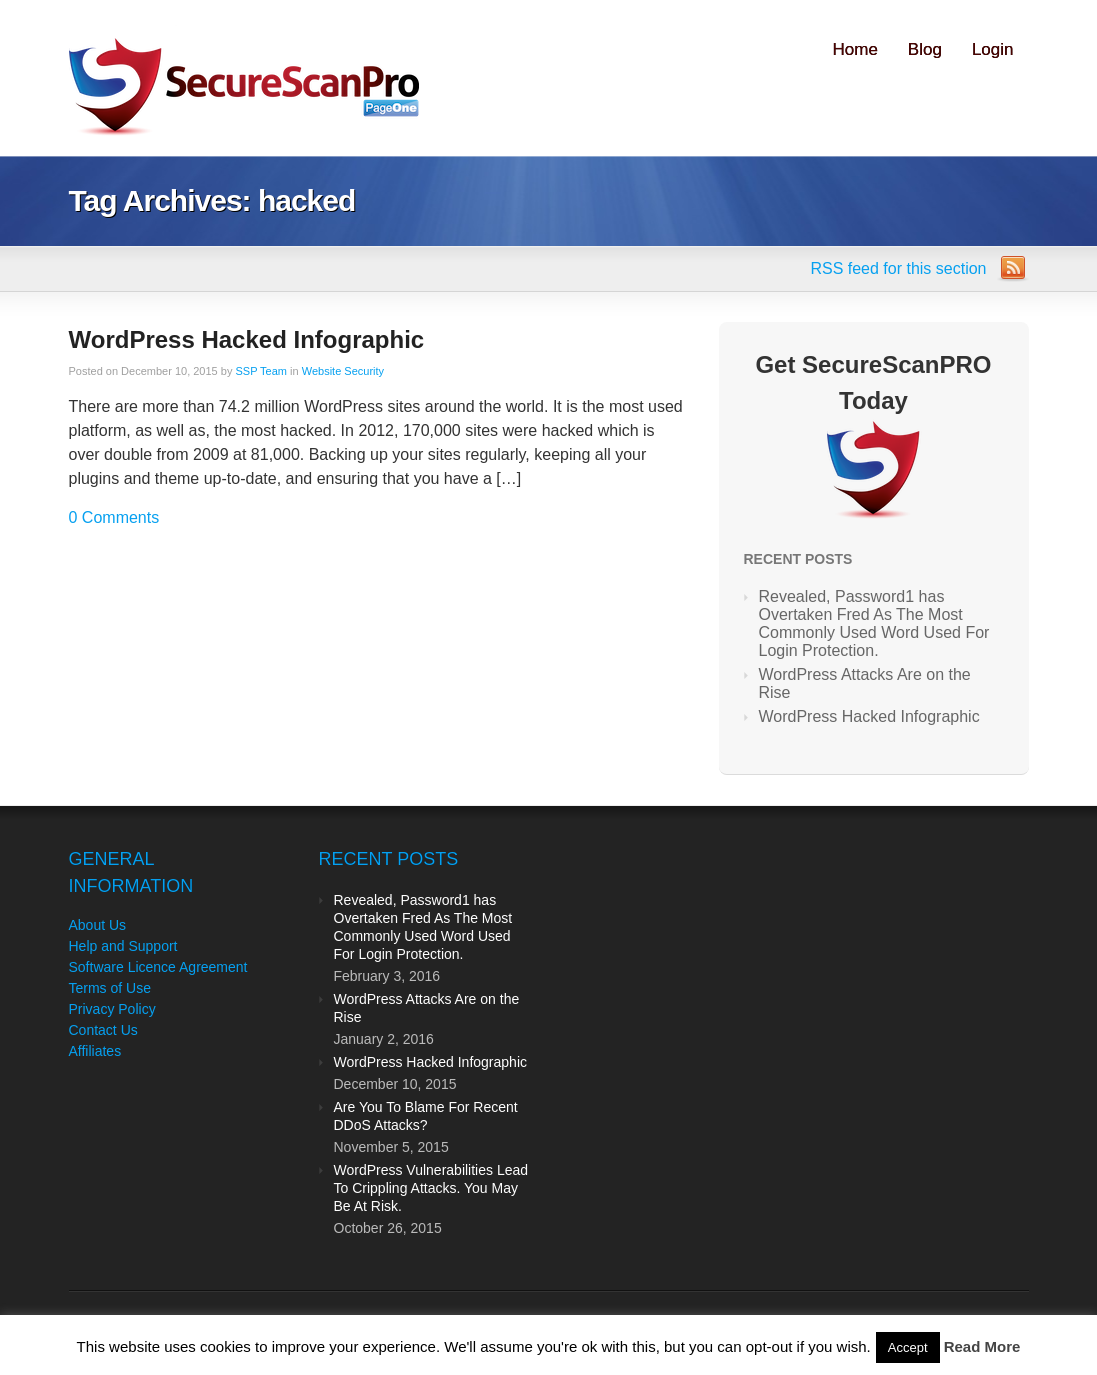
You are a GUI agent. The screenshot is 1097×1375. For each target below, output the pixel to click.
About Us (98, 925)
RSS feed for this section (898, 268)
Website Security (343, 371)
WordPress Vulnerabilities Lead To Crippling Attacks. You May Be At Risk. (431, 1188)
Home (855, 49)
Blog (925, 49)
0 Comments (114, 517)
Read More (982, 1346)
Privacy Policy (112, 1009)
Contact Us (103, 1030)
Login (993, 49)
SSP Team (261, 371)
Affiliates (95, 1051)
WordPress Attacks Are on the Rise (865, 683)
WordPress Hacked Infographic (247, 339)
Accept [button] (908, 1347)
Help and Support (123, 946)
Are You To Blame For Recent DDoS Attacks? (426, 1116)
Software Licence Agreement (158, 967)
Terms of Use (110, 988)
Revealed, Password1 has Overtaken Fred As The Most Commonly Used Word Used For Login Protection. (874, 623)
